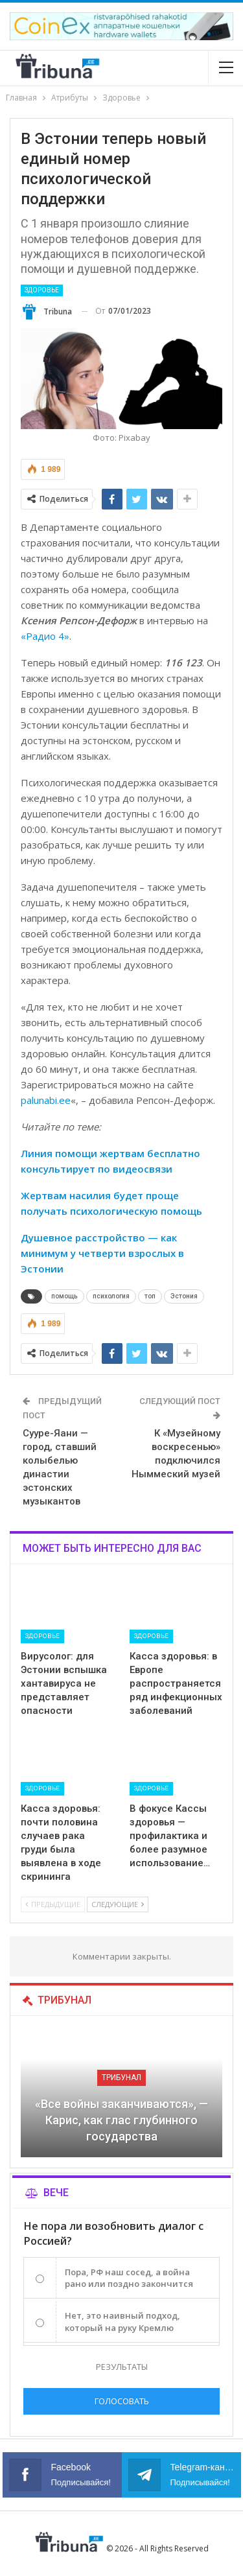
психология (111, 1296)
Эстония (184, 1296)
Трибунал (121, 2077)
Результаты (122, 2366)
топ (150, 1296)
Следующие (117, 1904)
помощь (64, 1296)
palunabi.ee (46, 1100)
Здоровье (42, 290)
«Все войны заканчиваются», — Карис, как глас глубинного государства (121, 2120)
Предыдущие (52, 1904)
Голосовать (122, 2401)
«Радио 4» (45, 635)
